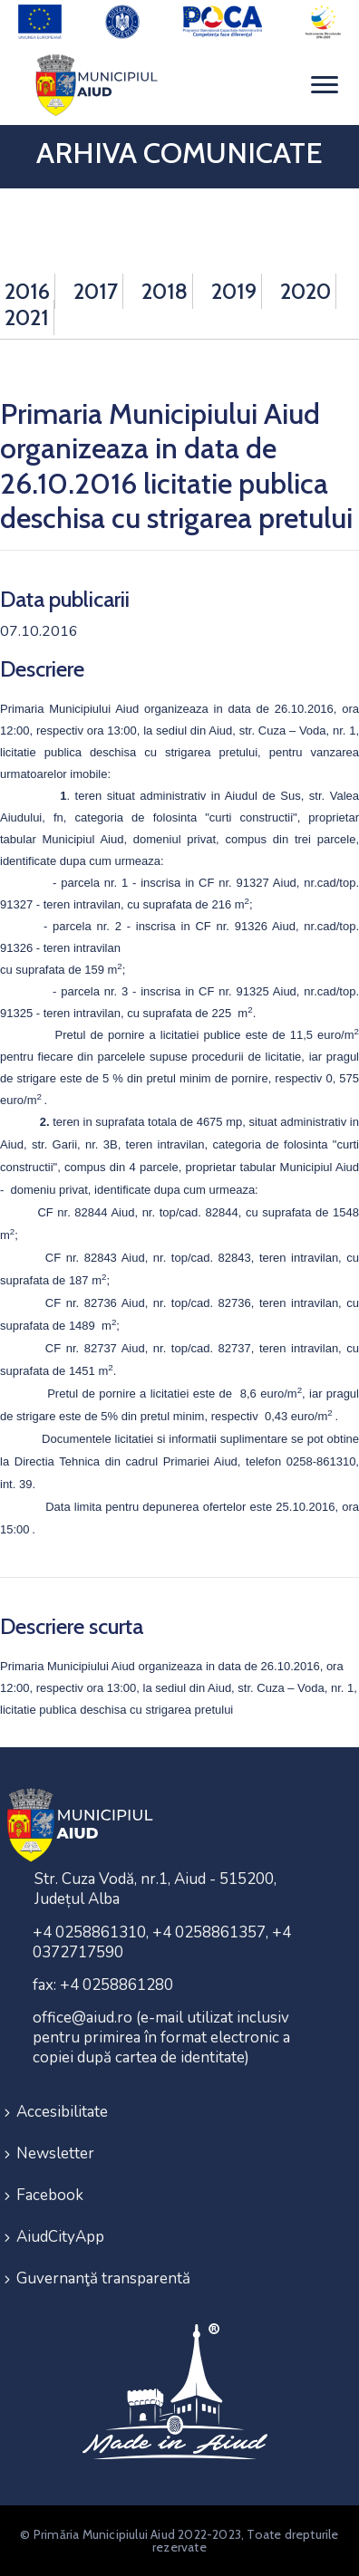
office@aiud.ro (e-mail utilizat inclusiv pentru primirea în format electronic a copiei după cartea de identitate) (161, 2037)
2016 (27, 291)
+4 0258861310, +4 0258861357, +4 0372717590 (162, 1942)
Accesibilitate (62, 2111)
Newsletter (55, 2153)
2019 (234, 291)
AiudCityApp (60, 2236)
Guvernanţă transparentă (103, 2278)
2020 (305, 291)
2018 (164, 291)
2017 (95, 291)
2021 (27, 317)
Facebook (49, 2195)
